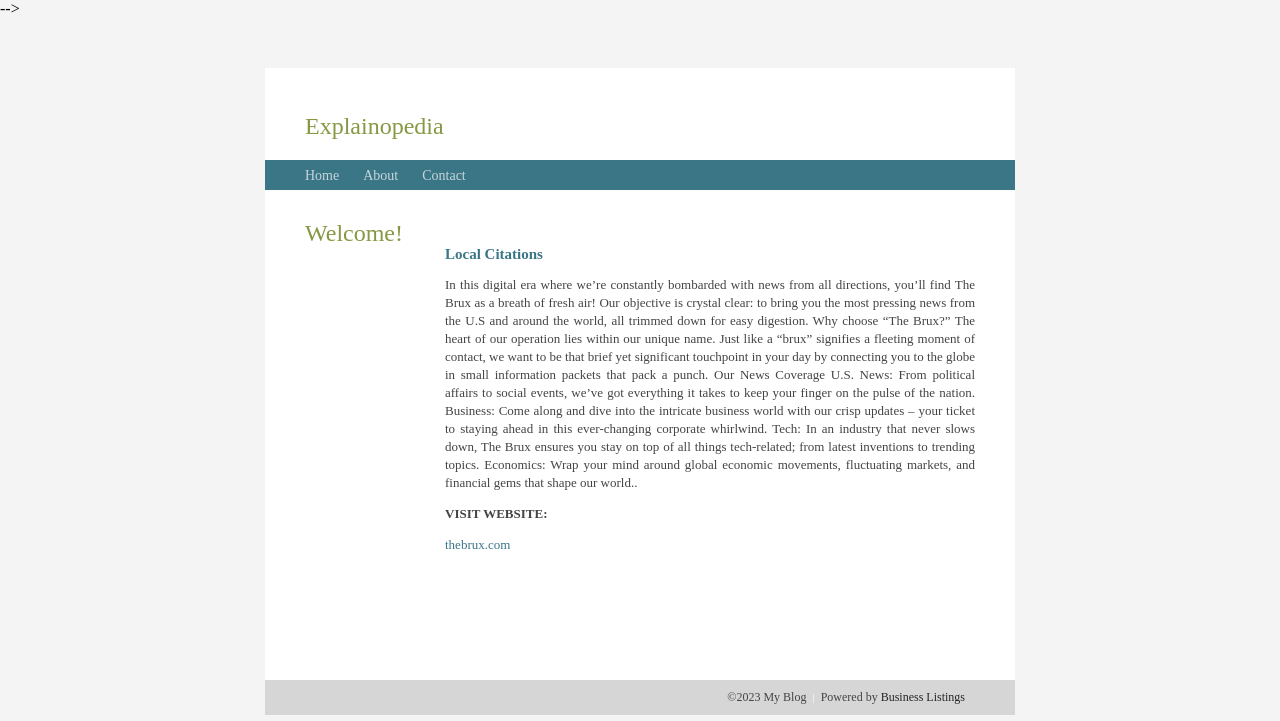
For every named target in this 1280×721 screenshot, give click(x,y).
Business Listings (923, 697)
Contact (444, 175)
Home (322, 175)
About (380, 175)
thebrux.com (477, 544)
